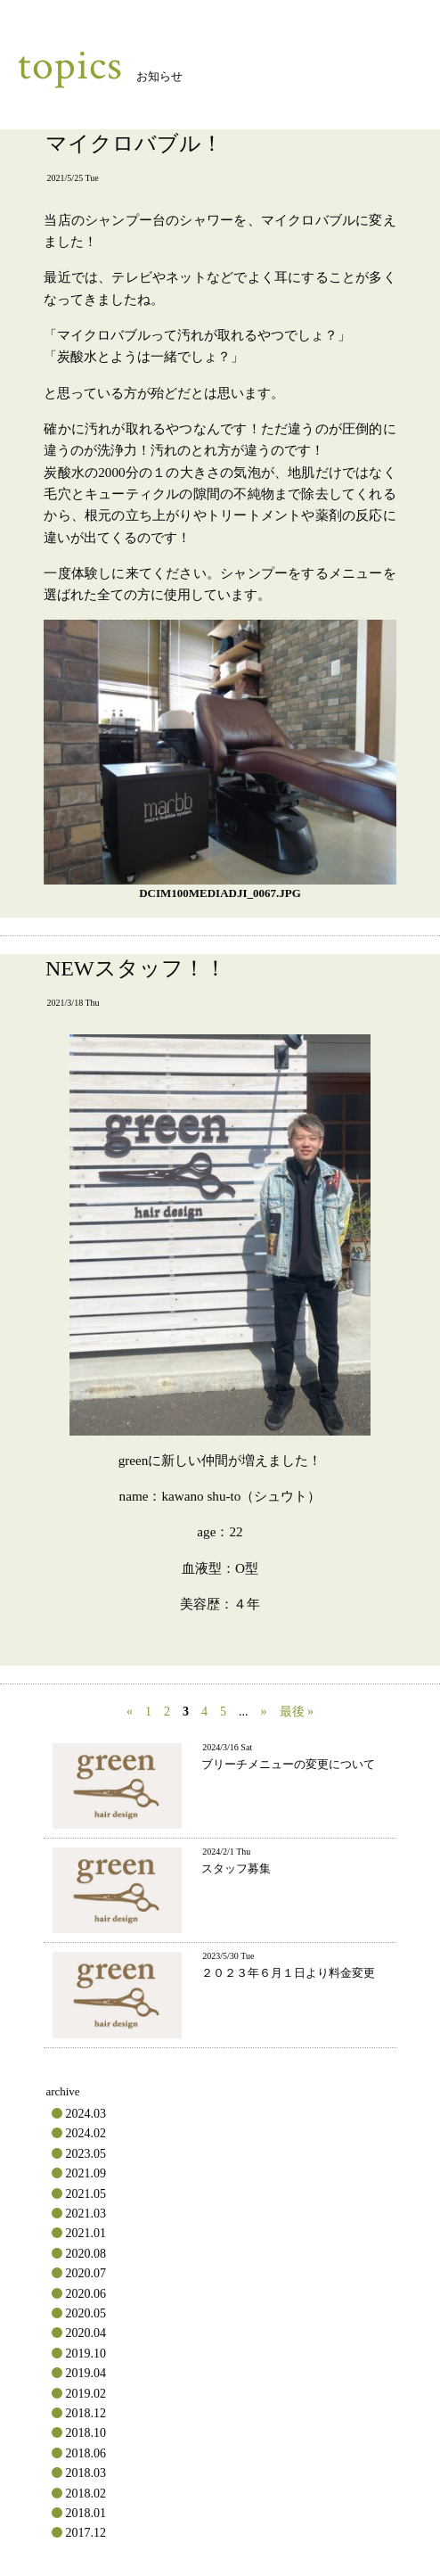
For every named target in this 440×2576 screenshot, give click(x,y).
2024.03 (85, 2113)
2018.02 (85, 2493)
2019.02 (85, 2393)
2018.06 (85, 2453)
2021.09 (85, 2173)
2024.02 (85, 2133)
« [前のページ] (129, 1711)
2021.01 (85, 2233)
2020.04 (85, 2333)
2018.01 (85, 2513)
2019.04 (85, 2373)
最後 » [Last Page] (297, 1711)
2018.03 (85, 2473)
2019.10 (85, 2353)
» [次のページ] (264, 1711)
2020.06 (85, 2293)
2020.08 (85, 2253)
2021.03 (85, 2213)
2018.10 (85, 2433)
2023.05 (85, 2153)
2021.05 (85, 2194)
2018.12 (85, 2413)
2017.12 (85, 2532)
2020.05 (85, 2313)
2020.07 (85, 2273)
